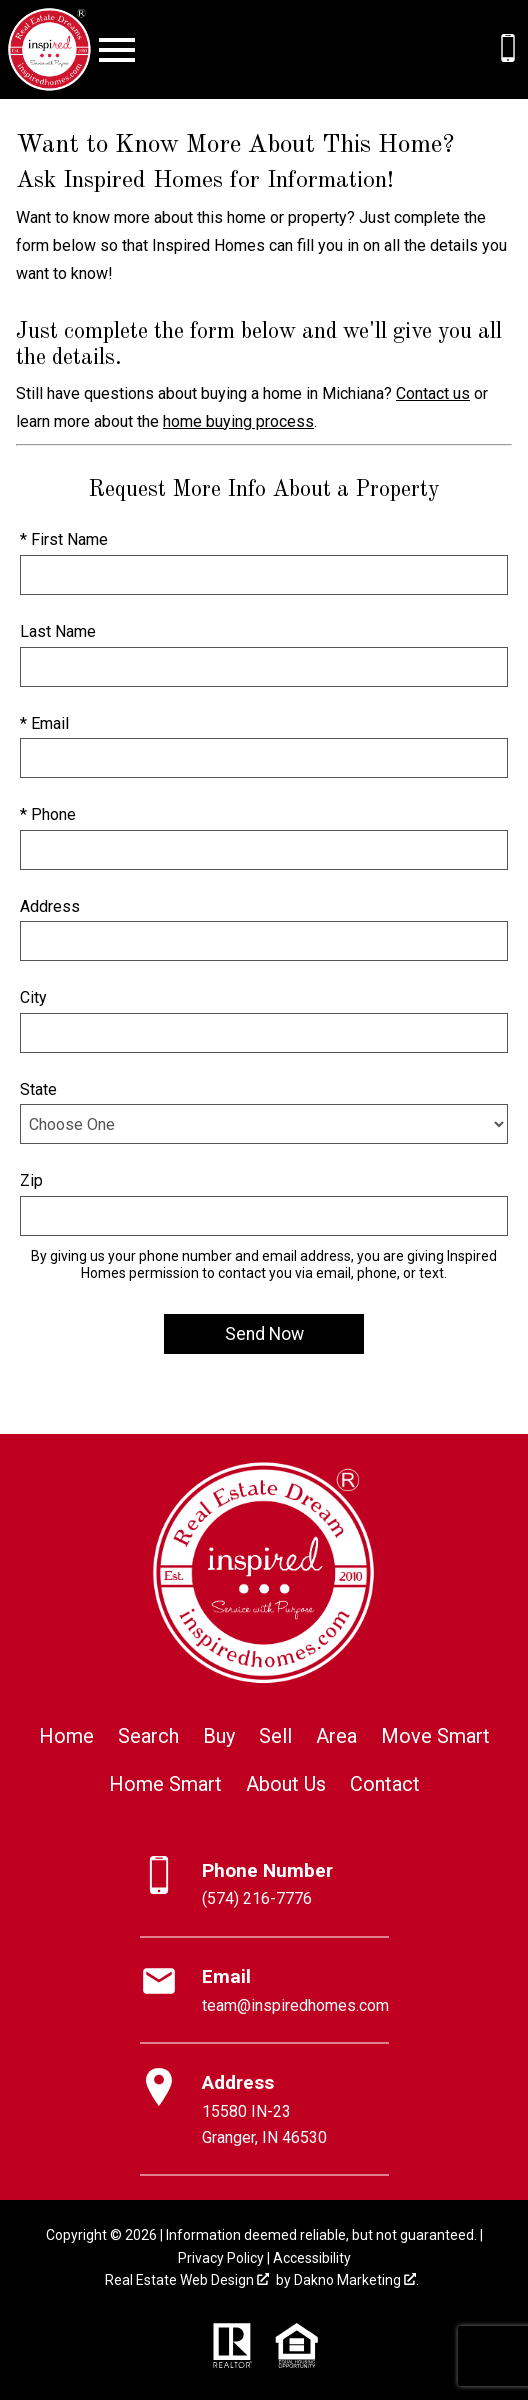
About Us (286, 1784)
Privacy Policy (221, 2258)
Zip (31, 1180)
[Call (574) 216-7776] (508, 48)
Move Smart (435, 1736)
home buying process (238, 421)
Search (148, 1736)
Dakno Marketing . (356, 2280)
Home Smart (165, 1784)
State (38, 1089)
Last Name (58, 631)
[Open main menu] (117, 50)
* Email (44, 723)
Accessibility (312, 2258)
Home (66, 1736)
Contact (385, 1784)
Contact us (433, 393)
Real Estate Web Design (187, 2280)
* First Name (64, 539)
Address (50, 906)
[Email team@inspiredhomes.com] (264, 1991)
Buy (219, 1736)
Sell (275, 1736)
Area (336, 1736)
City (33, 997)
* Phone (48, 814)
